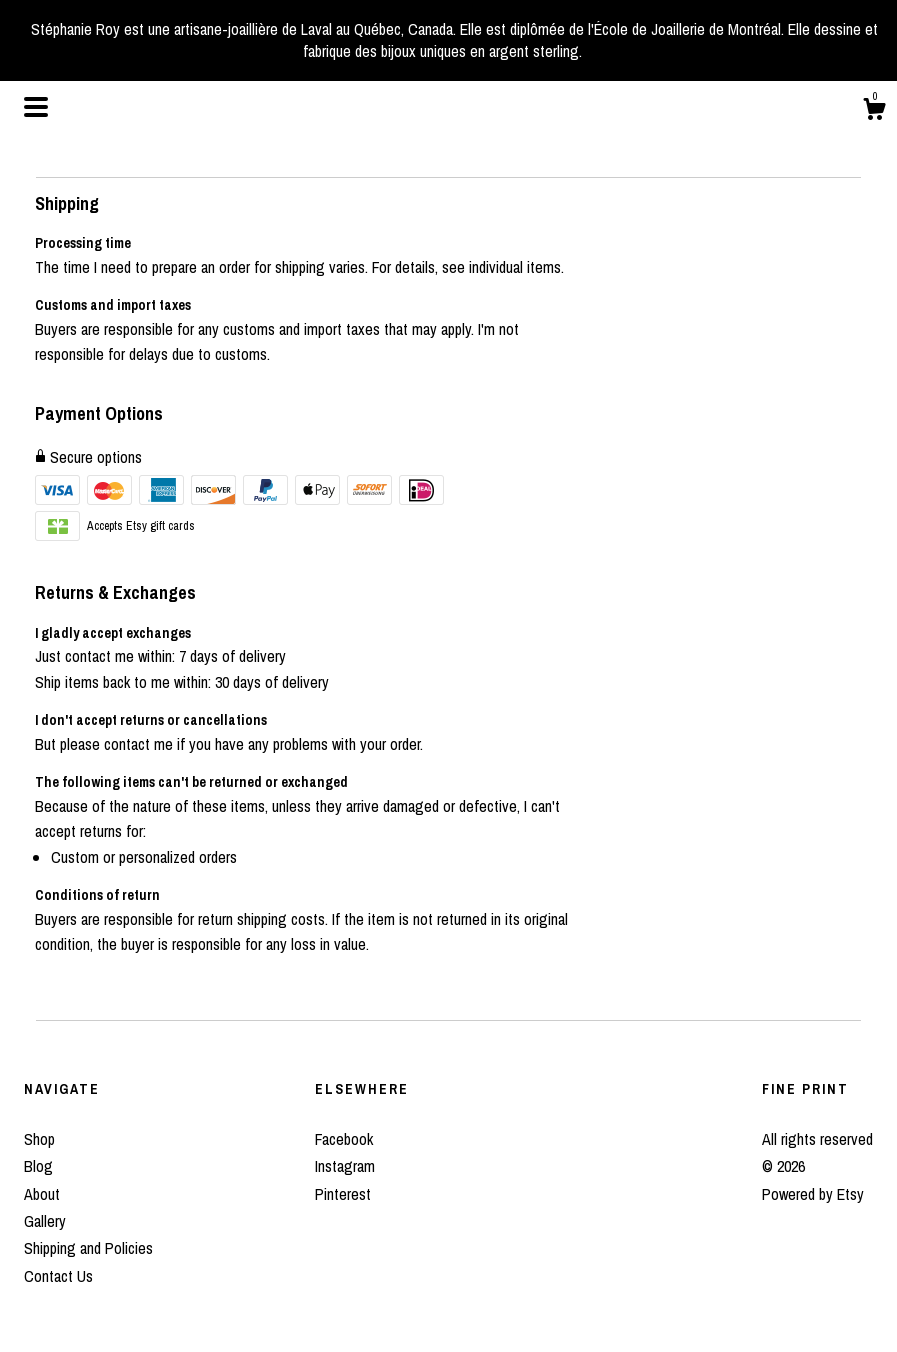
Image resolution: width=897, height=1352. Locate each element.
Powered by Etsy (813, 1194)
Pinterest (343, 1194)
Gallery (45, 1221)
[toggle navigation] (36, 107)
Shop (39, 1139)
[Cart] (874, 112)
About (42, 1194)
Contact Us (58, 1276)
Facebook (344, 1139)
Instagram (345, 1166)
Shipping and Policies (88, 1248)
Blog (38, 1166)
